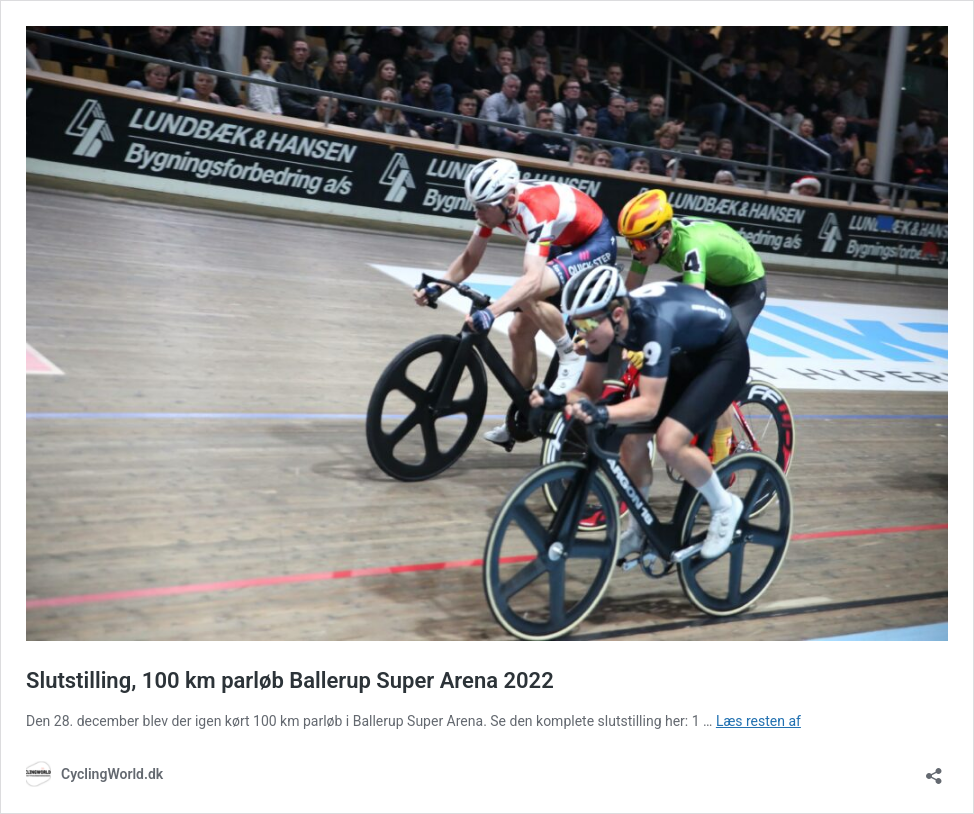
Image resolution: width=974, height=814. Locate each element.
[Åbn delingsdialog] (934, 769)
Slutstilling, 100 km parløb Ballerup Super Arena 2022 (290, 680)
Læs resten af (758, 721)
